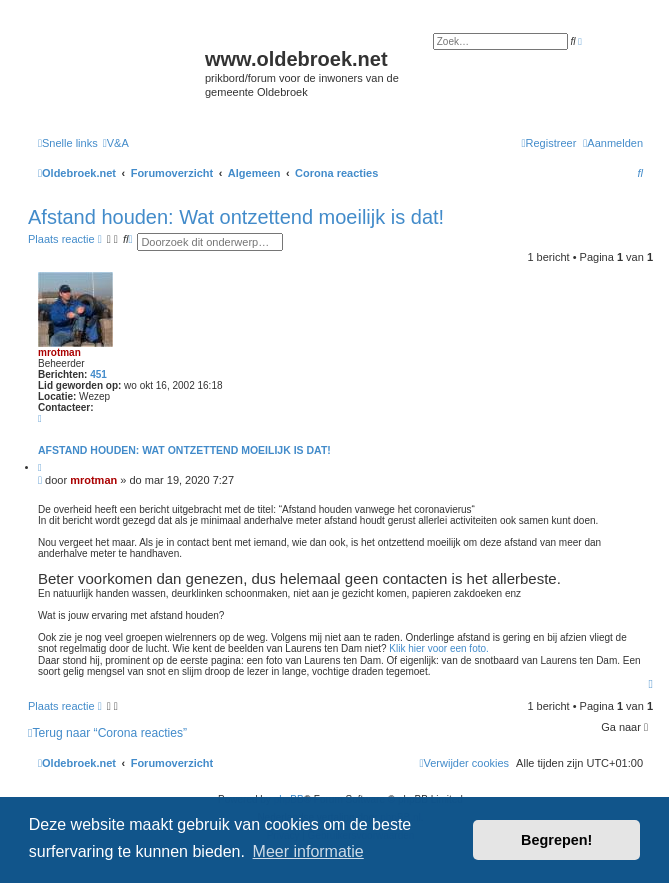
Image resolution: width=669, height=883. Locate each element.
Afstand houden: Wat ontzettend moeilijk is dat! (236, 217)
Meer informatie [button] (308, 851)
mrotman (59, 352)
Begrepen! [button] (556, 840)
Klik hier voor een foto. (439, 648)
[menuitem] (116, 143)
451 (98, 374)
